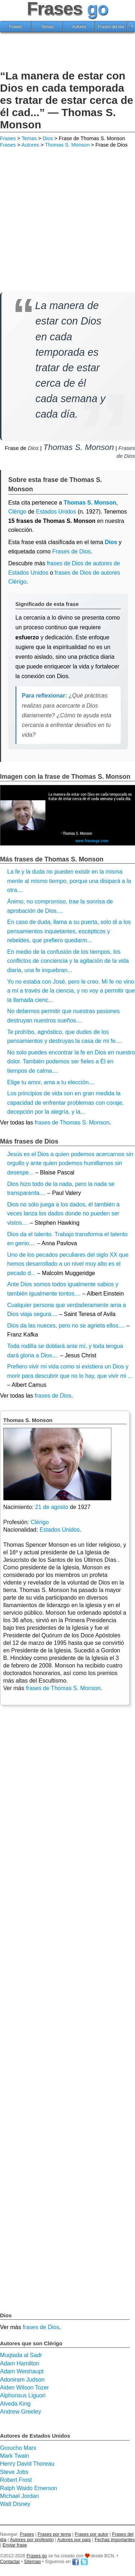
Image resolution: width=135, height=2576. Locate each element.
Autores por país (74, 2539)
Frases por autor (92, 2534)
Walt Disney (15, 2504)
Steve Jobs (14, 2472)
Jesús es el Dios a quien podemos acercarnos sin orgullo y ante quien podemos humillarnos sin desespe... (70, 1163)
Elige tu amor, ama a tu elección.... (51, 1082)
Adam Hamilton (19, 2363)
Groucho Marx (18, 2448)
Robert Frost (16, 2480)
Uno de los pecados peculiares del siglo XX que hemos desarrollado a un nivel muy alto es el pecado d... (68, 1264)
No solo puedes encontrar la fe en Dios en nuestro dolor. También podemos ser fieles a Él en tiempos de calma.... (71, 1061)
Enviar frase (15, 2545)
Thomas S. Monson (67, 145)
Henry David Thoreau (27, 2464)
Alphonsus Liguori (22, 2395)
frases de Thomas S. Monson (72, 1122)
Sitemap (32, 2561)
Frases (15, 26)
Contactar (10, 2561)
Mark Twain (14, 2456)
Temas (47, 26)
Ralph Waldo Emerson (28, 2488)
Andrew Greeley (20, 2412)
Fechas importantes (115, 2539)
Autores (79, 26)
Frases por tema (54, 2534)
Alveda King (15, 2404)
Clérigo (17, 512)
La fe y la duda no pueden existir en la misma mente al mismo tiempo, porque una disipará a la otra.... (69, 881)
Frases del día (111, 26)
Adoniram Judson (22, 2380)
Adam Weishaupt (22, 2371)
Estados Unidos (56, 512)
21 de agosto (51, 1507)
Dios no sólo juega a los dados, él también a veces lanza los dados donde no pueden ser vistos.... (63, 1213)
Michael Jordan (19, 2496)
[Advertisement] (67, 52)
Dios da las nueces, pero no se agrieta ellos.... (66, 1325)
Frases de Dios (71, 551)
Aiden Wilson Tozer (24, 2387)
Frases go (36, 2555)
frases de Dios (53, 1396)
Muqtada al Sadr (21, 2355)
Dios (48, 138)
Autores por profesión (32, 2539)
